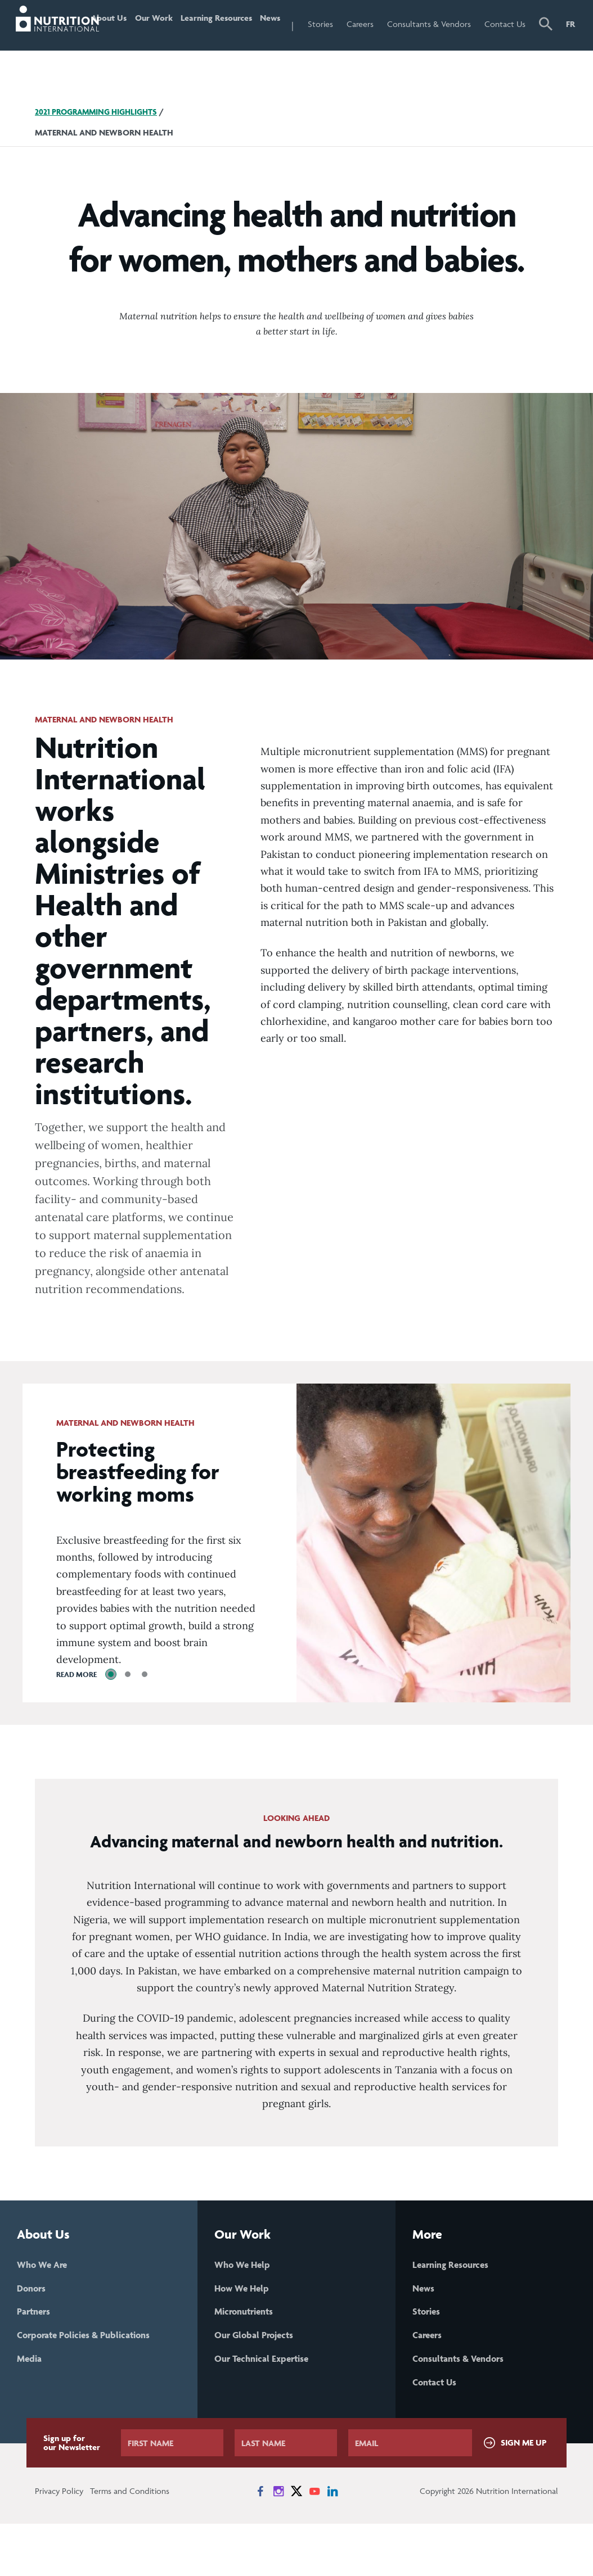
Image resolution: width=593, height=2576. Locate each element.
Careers (380, 24)
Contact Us (507, 48)
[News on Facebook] (260, 2543)
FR (570, 24)
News (288, 24)
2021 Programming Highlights (101, 159)
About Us (115, 48)
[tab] (110, 1722)
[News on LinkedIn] (332, 2543)
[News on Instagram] (278, 2543)
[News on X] (296, 2543)
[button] (546, 49)
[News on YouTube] (314, 2543)
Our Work (159, 48)
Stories (341, 24)
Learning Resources (216, 48)
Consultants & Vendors (434, 48)
